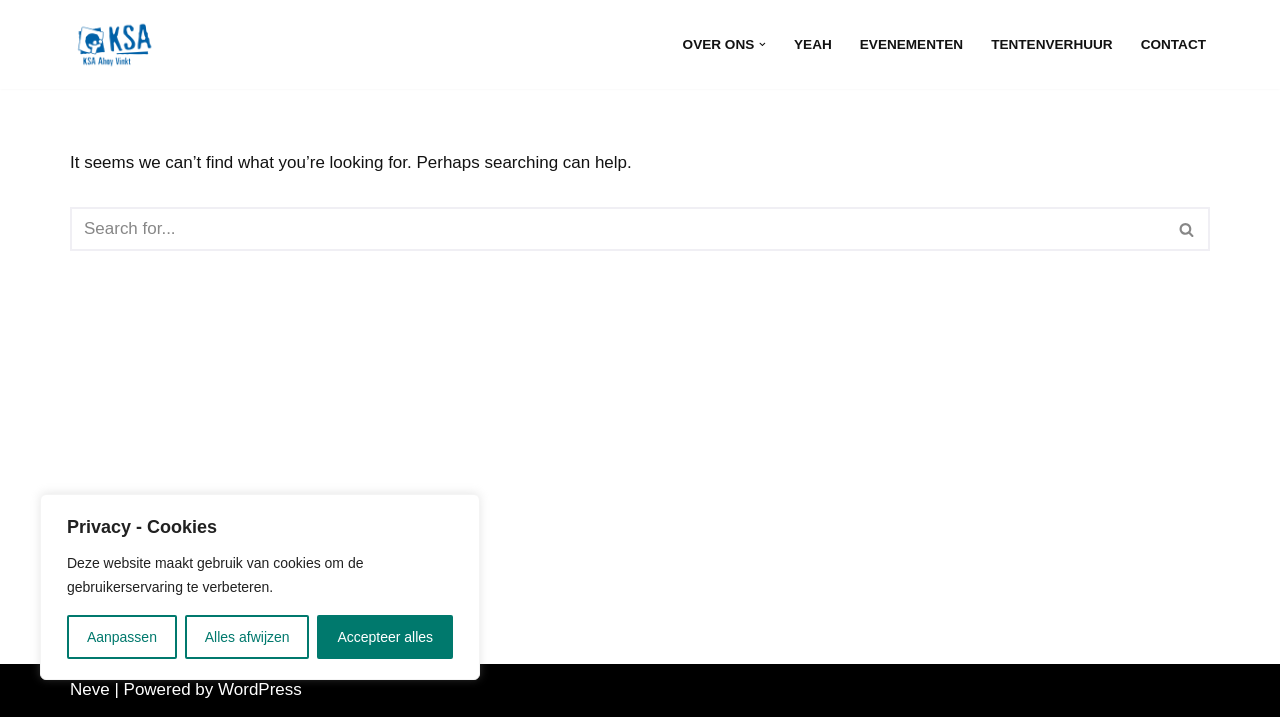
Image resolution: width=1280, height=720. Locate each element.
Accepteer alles (385, 637)
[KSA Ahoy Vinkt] (115, 44)
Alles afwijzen (247, 637)
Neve (90, 692)
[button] (762, 44)
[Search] (617, 229)
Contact (1173, 44)
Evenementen (910, 44)
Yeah (813, 44)
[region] (260, 587)
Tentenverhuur (1052, 44)
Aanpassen (122, 637)
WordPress (260, 692)
